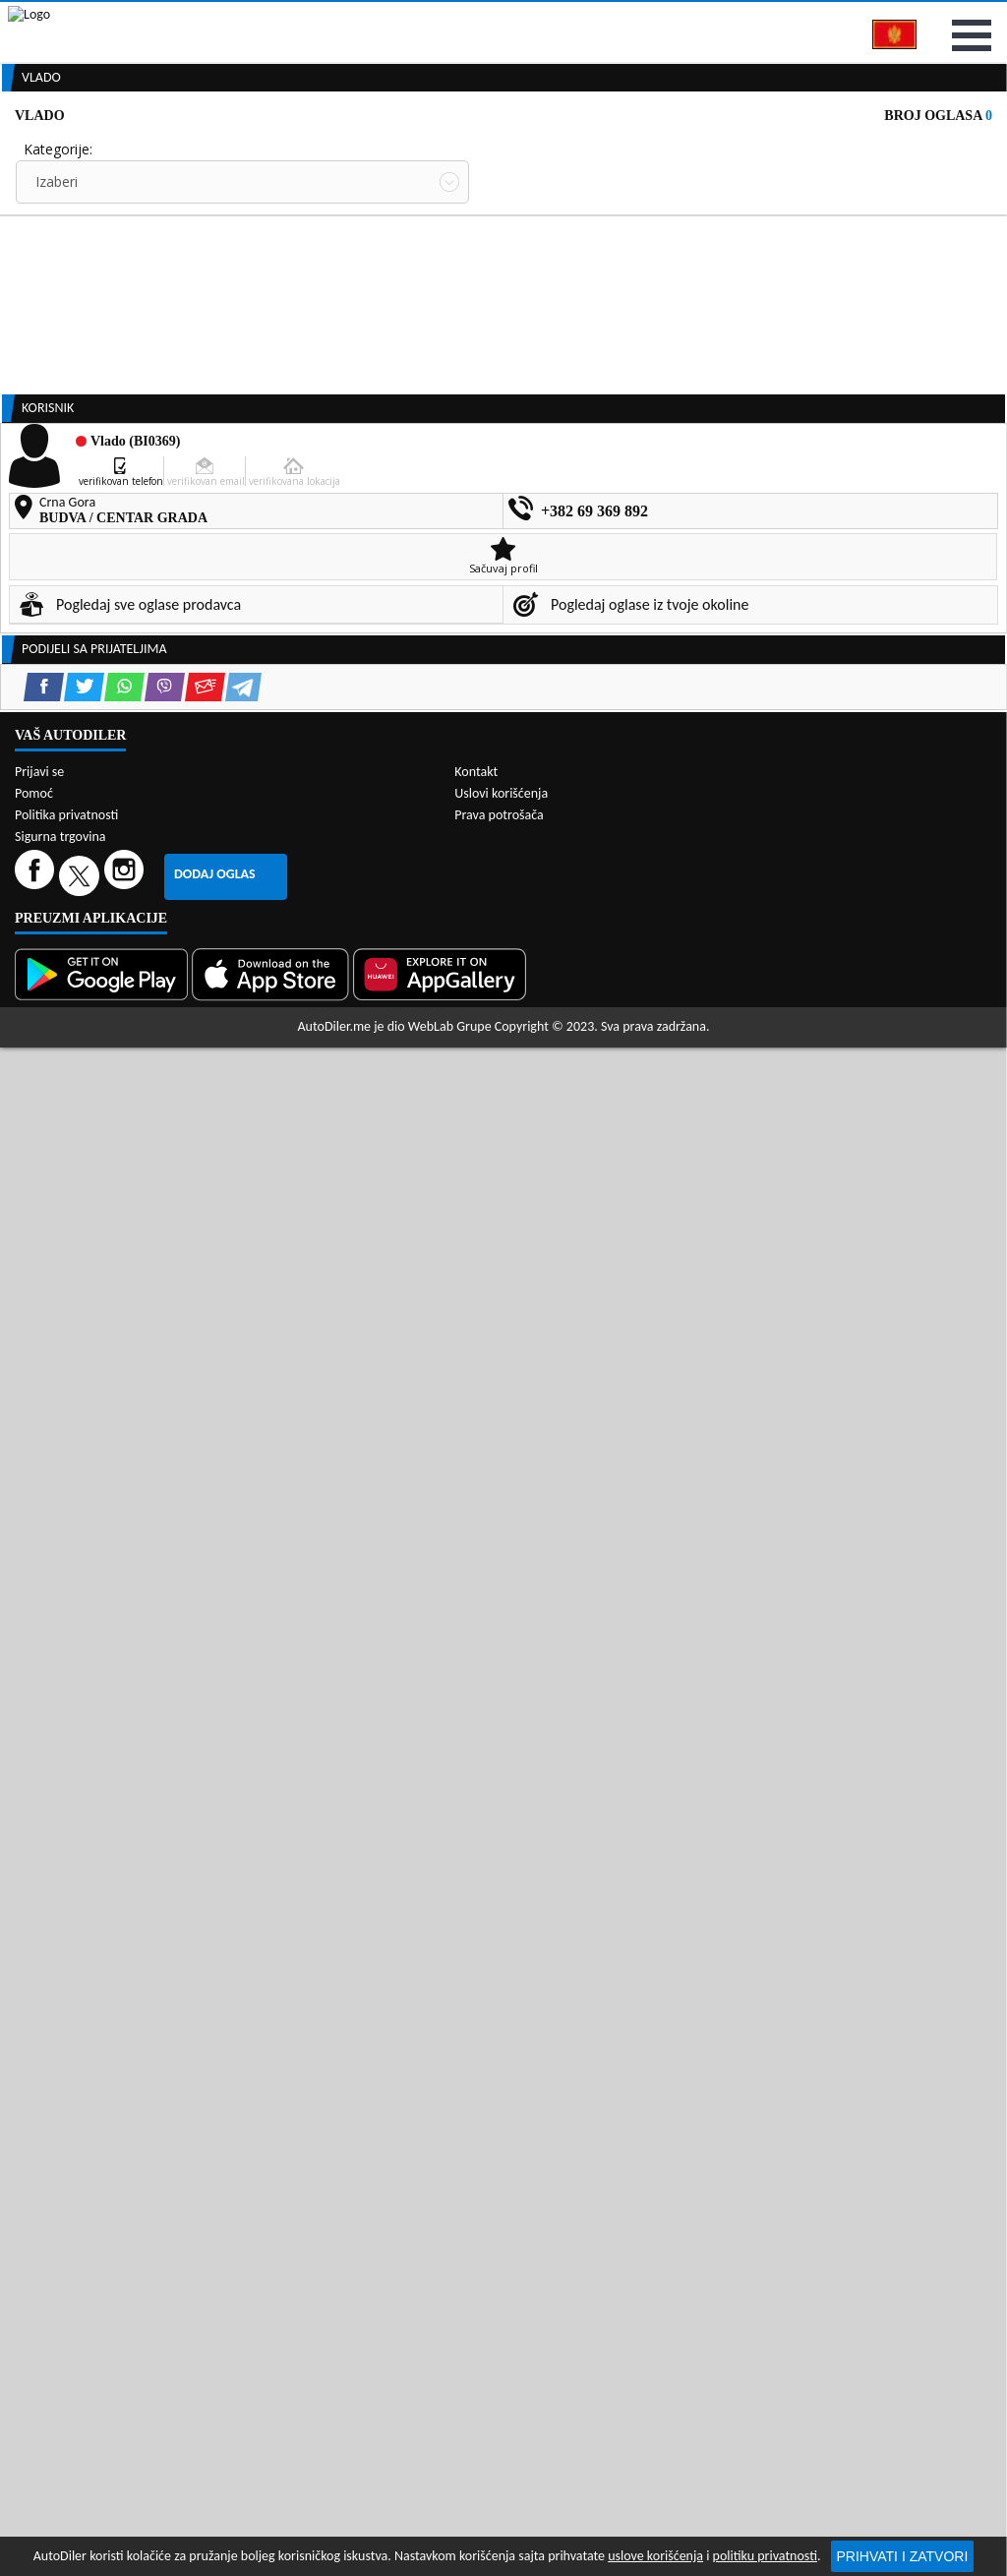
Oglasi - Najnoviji (567, 356)
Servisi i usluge (673, 150)
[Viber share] (164, 1379)
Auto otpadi (547, 150)
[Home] (17, 150)
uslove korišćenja (655, 2555)
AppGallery (641, 19)
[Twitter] (81, 2157)
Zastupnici (436, 150)
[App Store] (272, 2257)
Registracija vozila (823, 150)
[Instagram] (126, 2157)
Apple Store (520, 18)
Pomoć (34, 2075)
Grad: (40, 325)
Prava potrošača (498, 2097)
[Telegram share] (243, 1379)
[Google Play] (103, 2257)
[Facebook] (37, 2157)
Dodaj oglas (215, 2156)
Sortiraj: (521, 325)
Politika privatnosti (66, 2097)
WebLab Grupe (450, 2310)
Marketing (757, 19)
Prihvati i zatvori (903, 2556)
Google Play (394, 18)
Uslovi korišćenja (501, 2075)
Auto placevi (325, 150)
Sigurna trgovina (60, 2119)
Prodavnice (211, 150)
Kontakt (860, 18)
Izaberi (56, 284)
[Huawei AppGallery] (441, 2257)
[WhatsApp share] (124, 1379)
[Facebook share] (44, 1379)
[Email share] (205, 1379)
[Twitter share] (84, 1379)
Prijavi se (960, 18)
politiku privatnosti (765, 2555)
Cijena (516, 252)
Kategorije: (58, 252)
